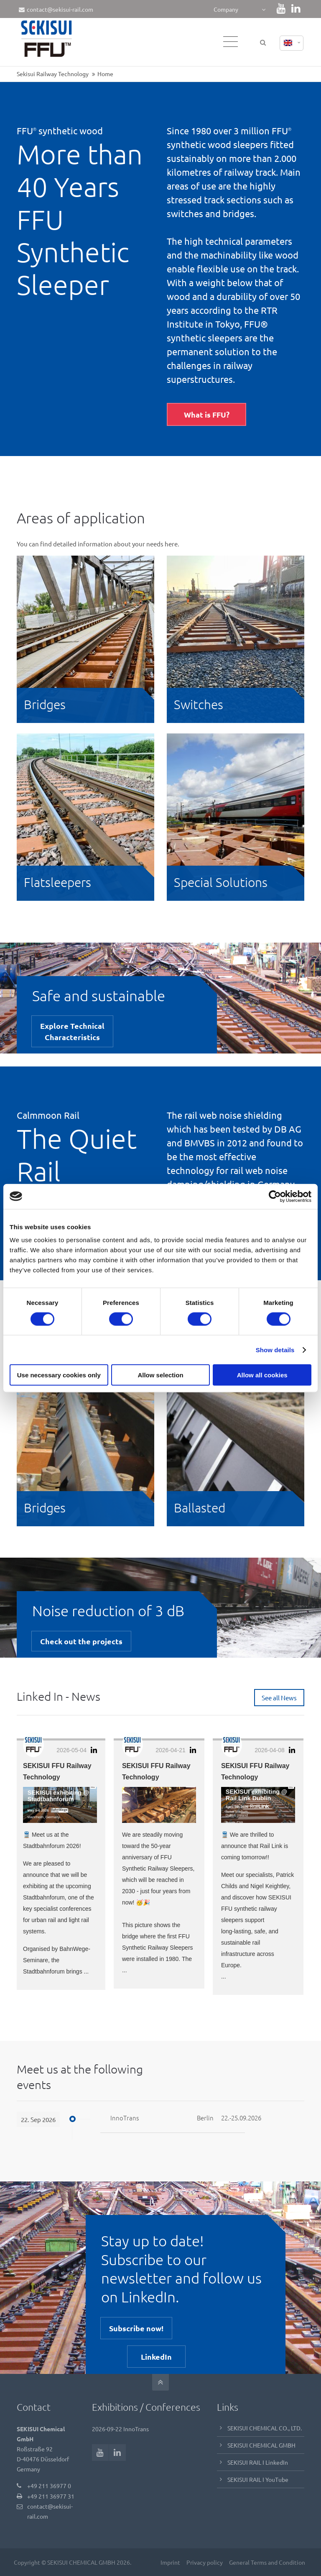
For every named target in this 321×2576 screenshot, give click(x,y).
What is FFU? (206, 414)
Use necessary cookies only (59, 1375)
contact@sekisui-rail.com (56, 9)
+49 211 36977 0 (49, 2485)
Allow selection (160, 1375)
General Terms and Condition (266, 2562)
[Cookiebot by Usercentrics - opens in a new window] (274, 1196)
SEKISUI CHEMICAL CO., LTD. (264, 2427)
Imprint (169, 2562)
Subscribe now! (136, 2327)
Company (226, 9)
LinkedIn (156, 2356)
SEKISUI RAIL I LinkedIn (257, 2462)
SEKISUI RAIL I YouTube (257, 2479)
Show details (275, 1349)
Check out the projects (81, 1641)
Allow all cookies (262, 1375)
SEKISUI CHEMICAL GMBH (261, 2444)
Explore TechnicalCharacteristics (72, 1031)
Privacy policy (204, 2562)
